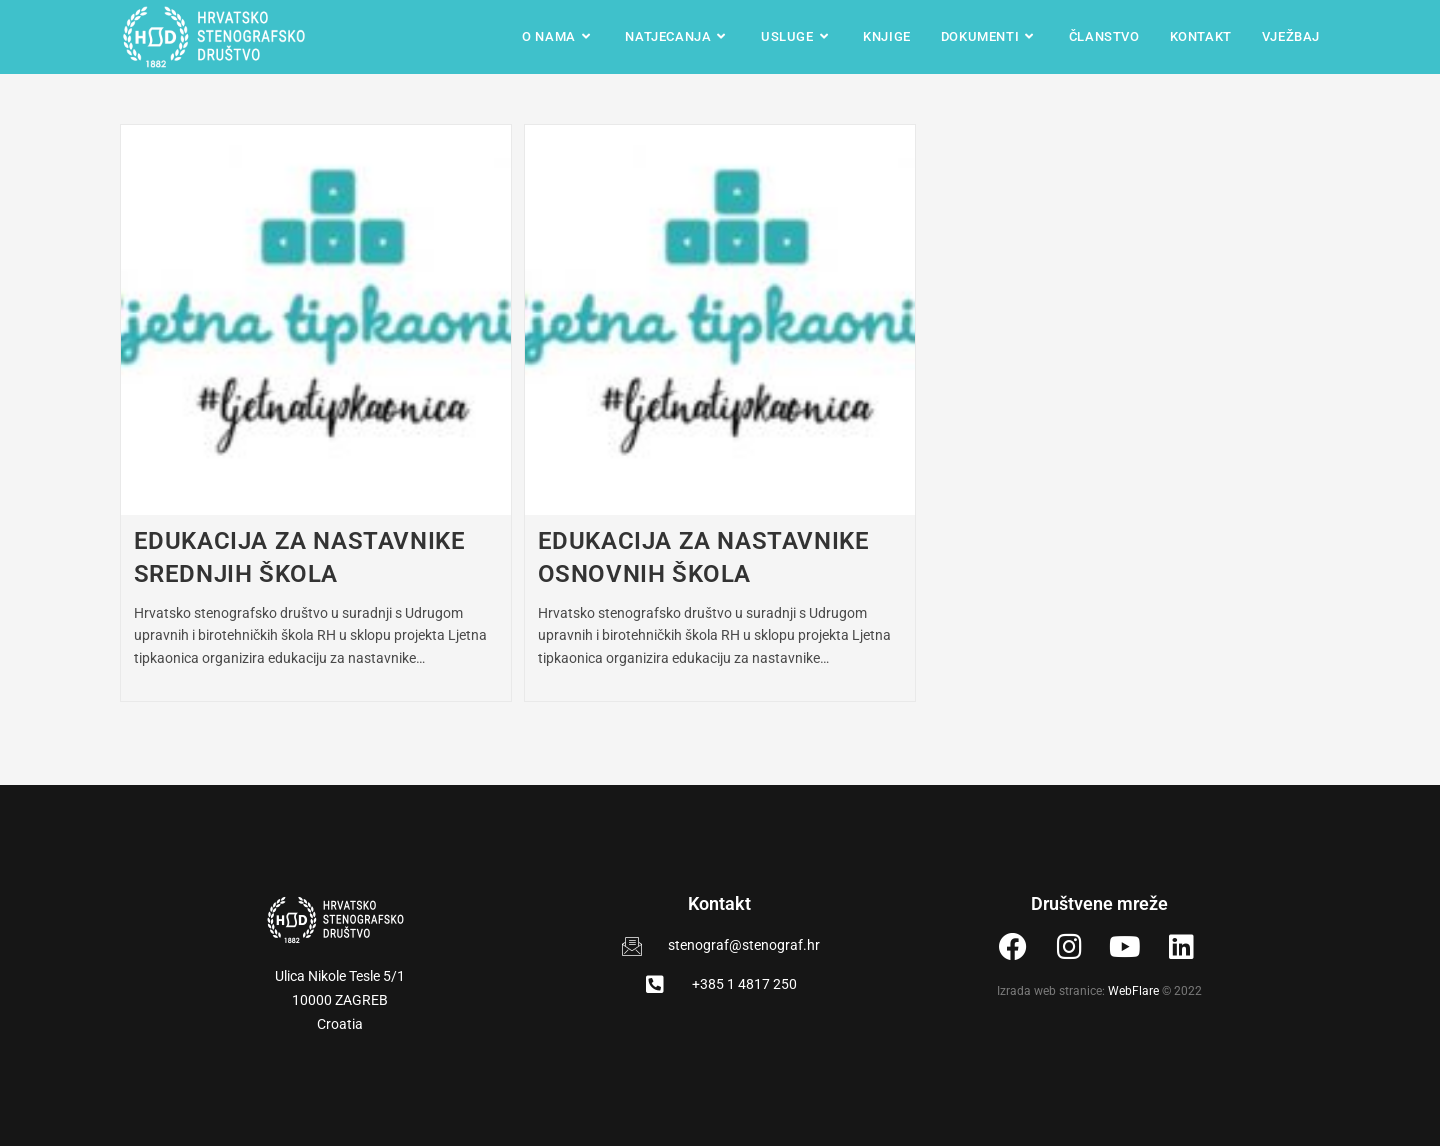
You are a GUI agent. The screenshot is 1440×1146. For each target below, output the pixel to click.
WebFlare (1133, 991)
